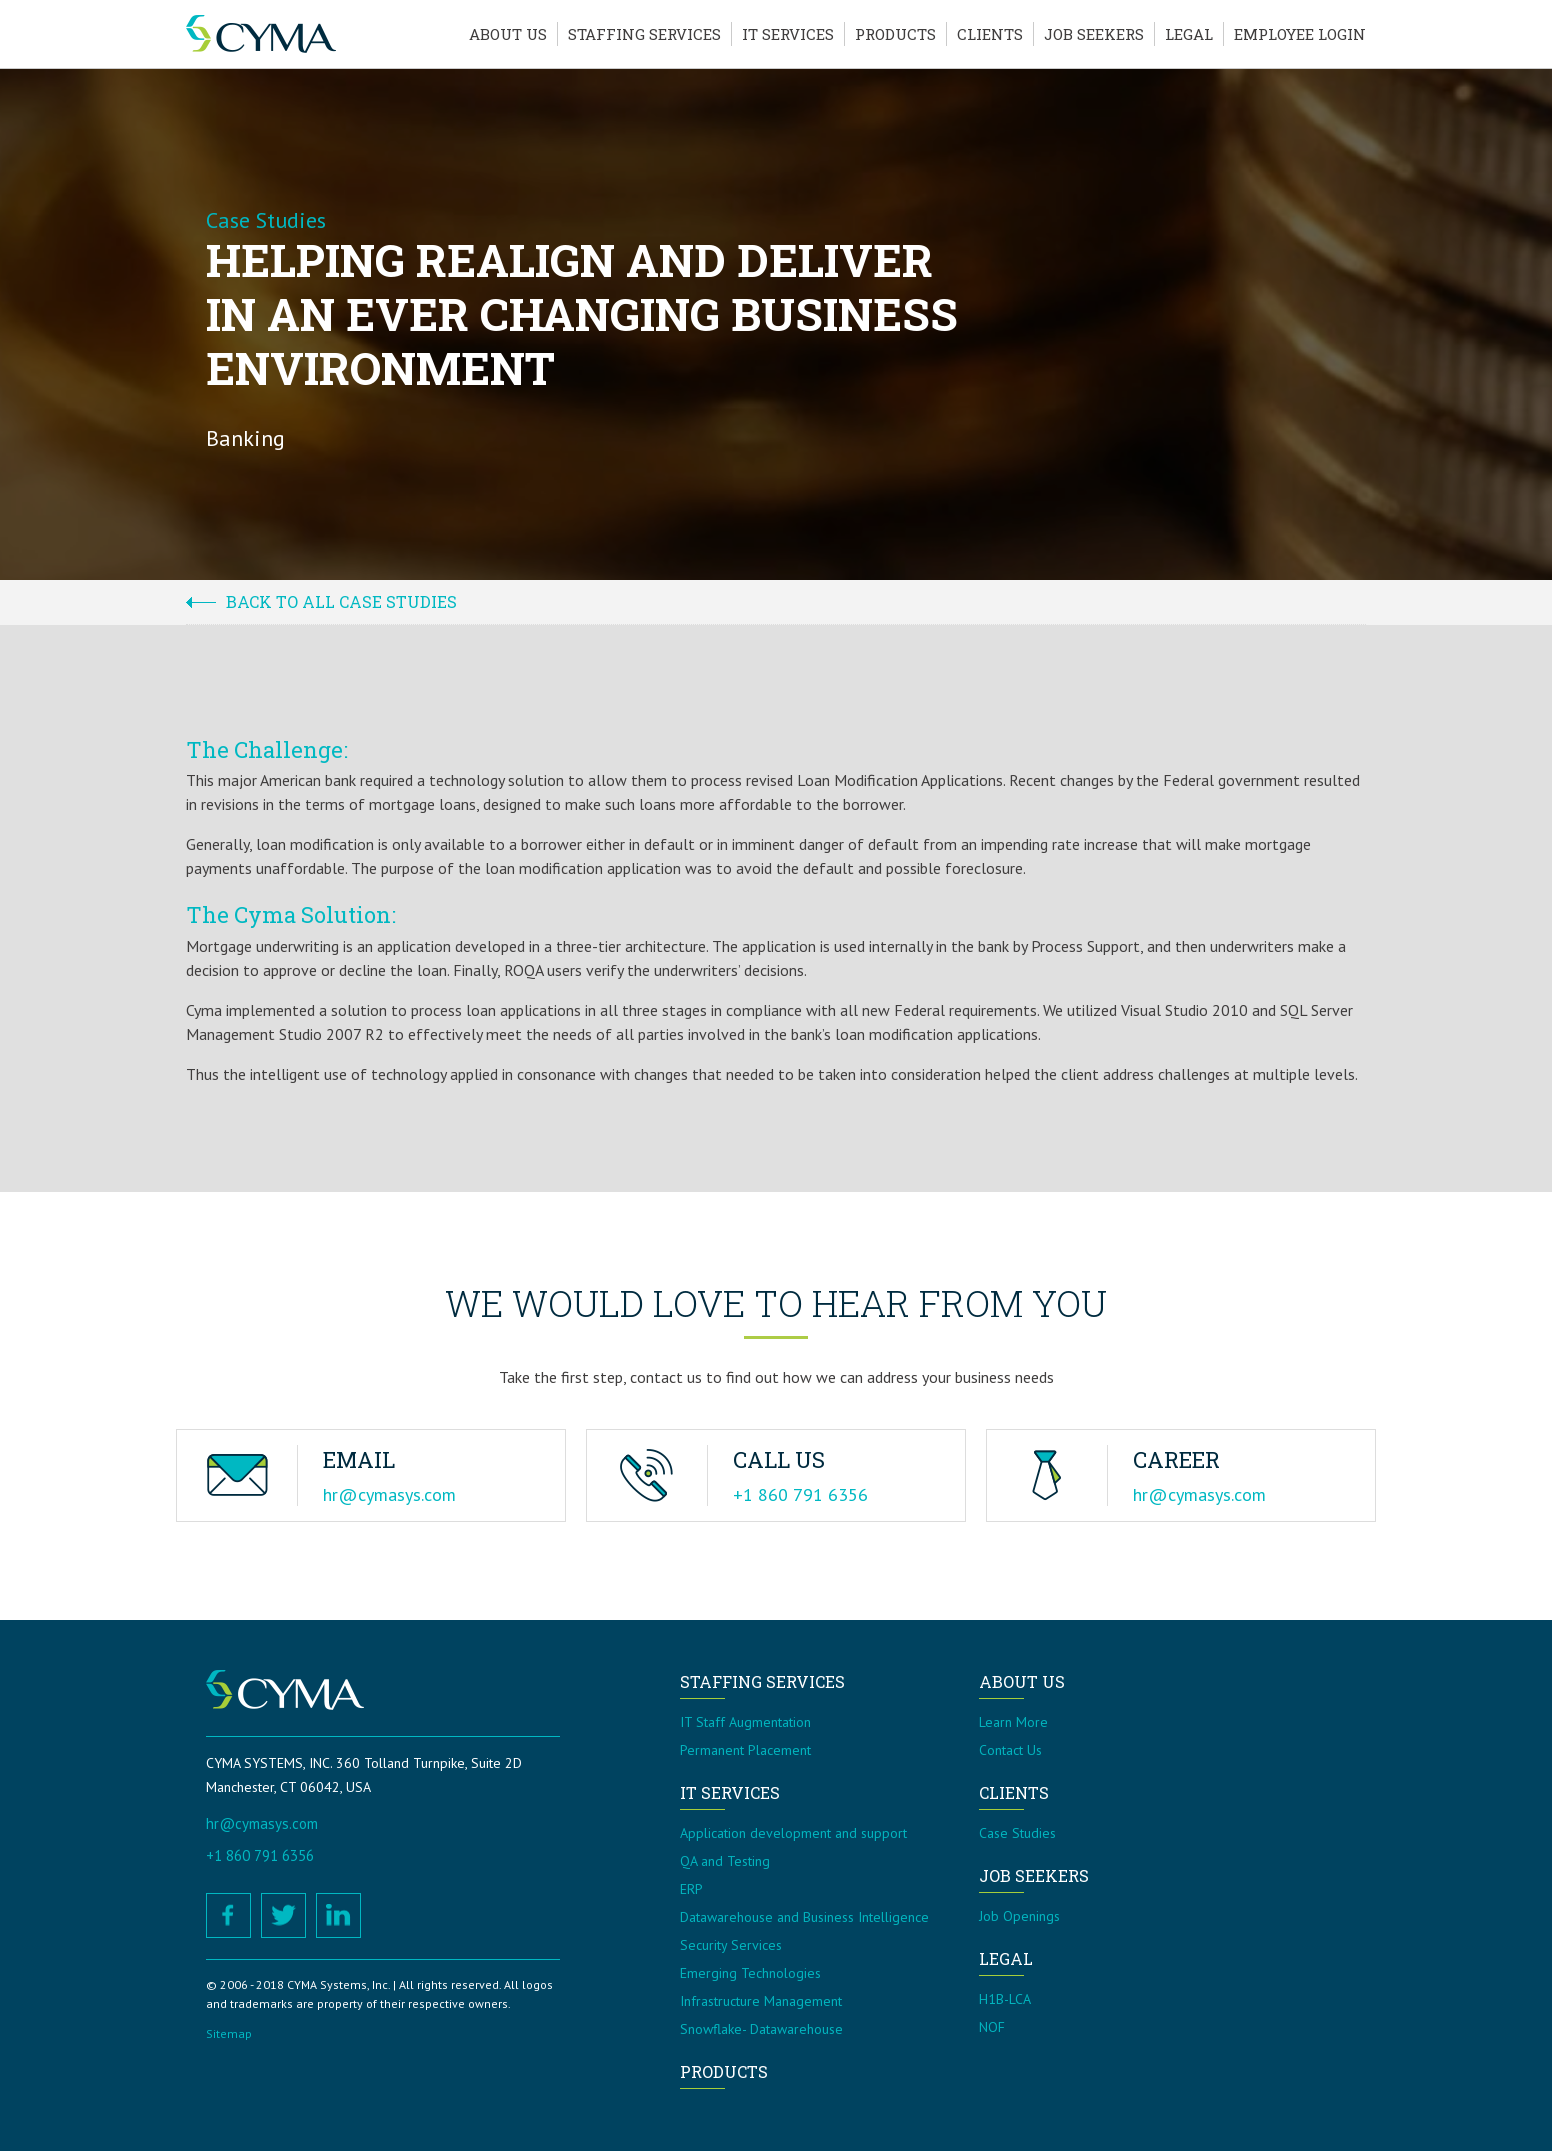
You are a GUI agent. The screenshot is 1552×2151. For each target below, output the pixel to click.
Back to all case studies (341, 601)
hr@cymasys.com (389, 1494)
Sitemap (229, 2033)
